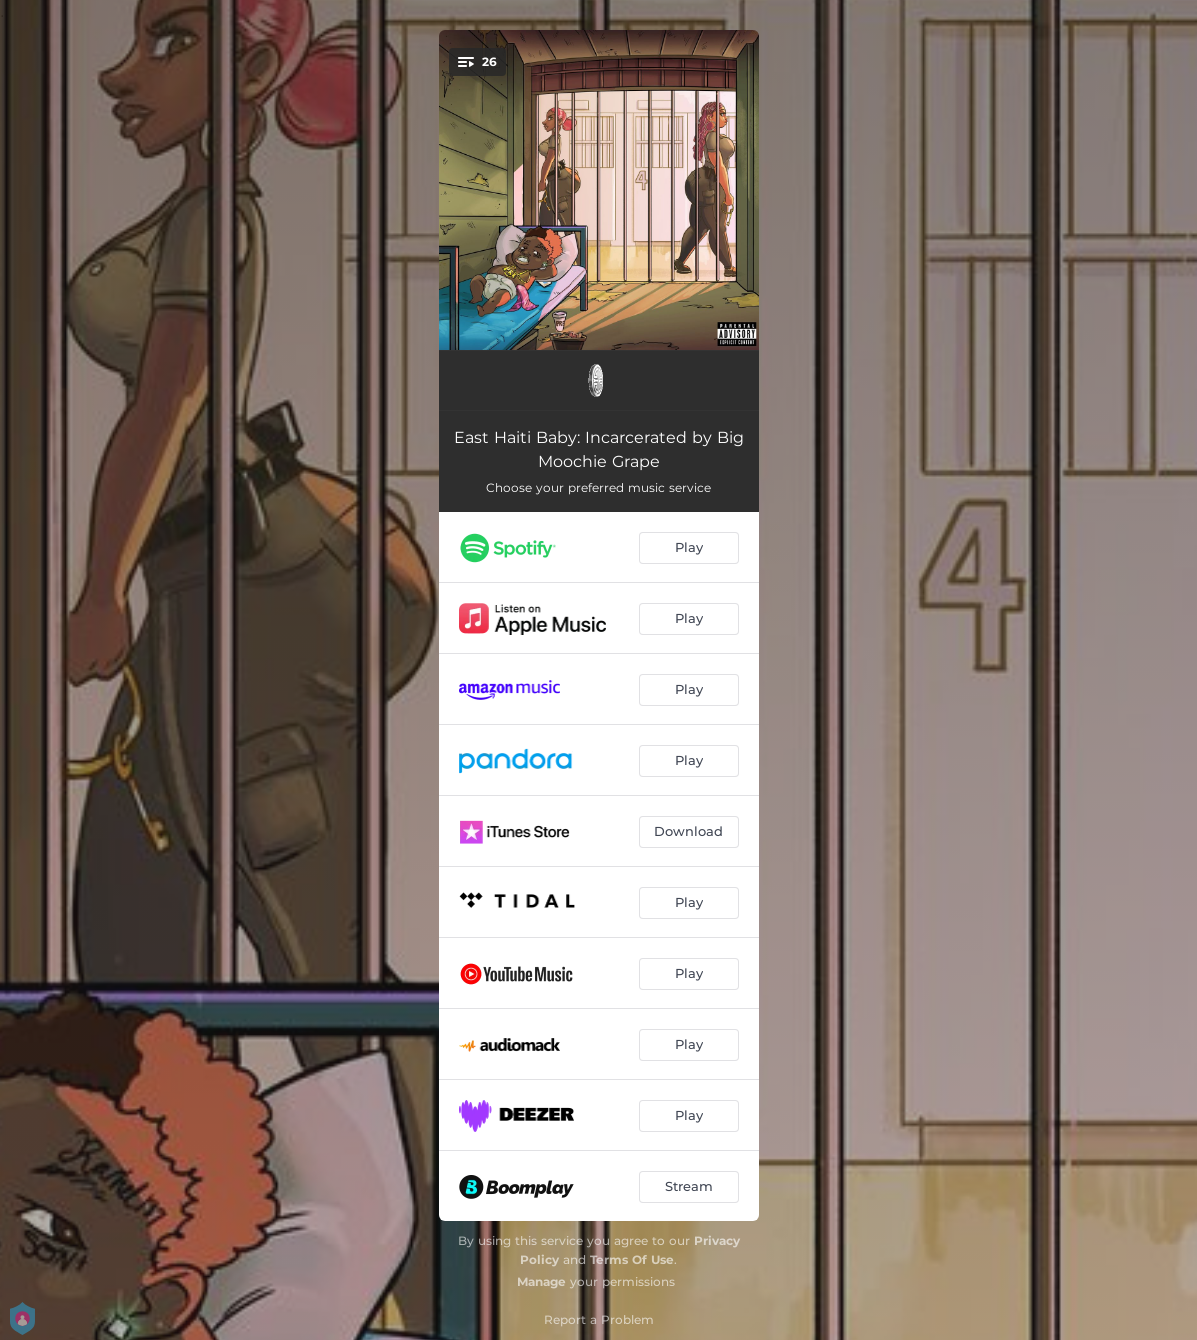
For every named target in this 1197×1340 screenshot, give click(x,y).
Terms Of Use (632, 1259)
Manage (541, 1281)
